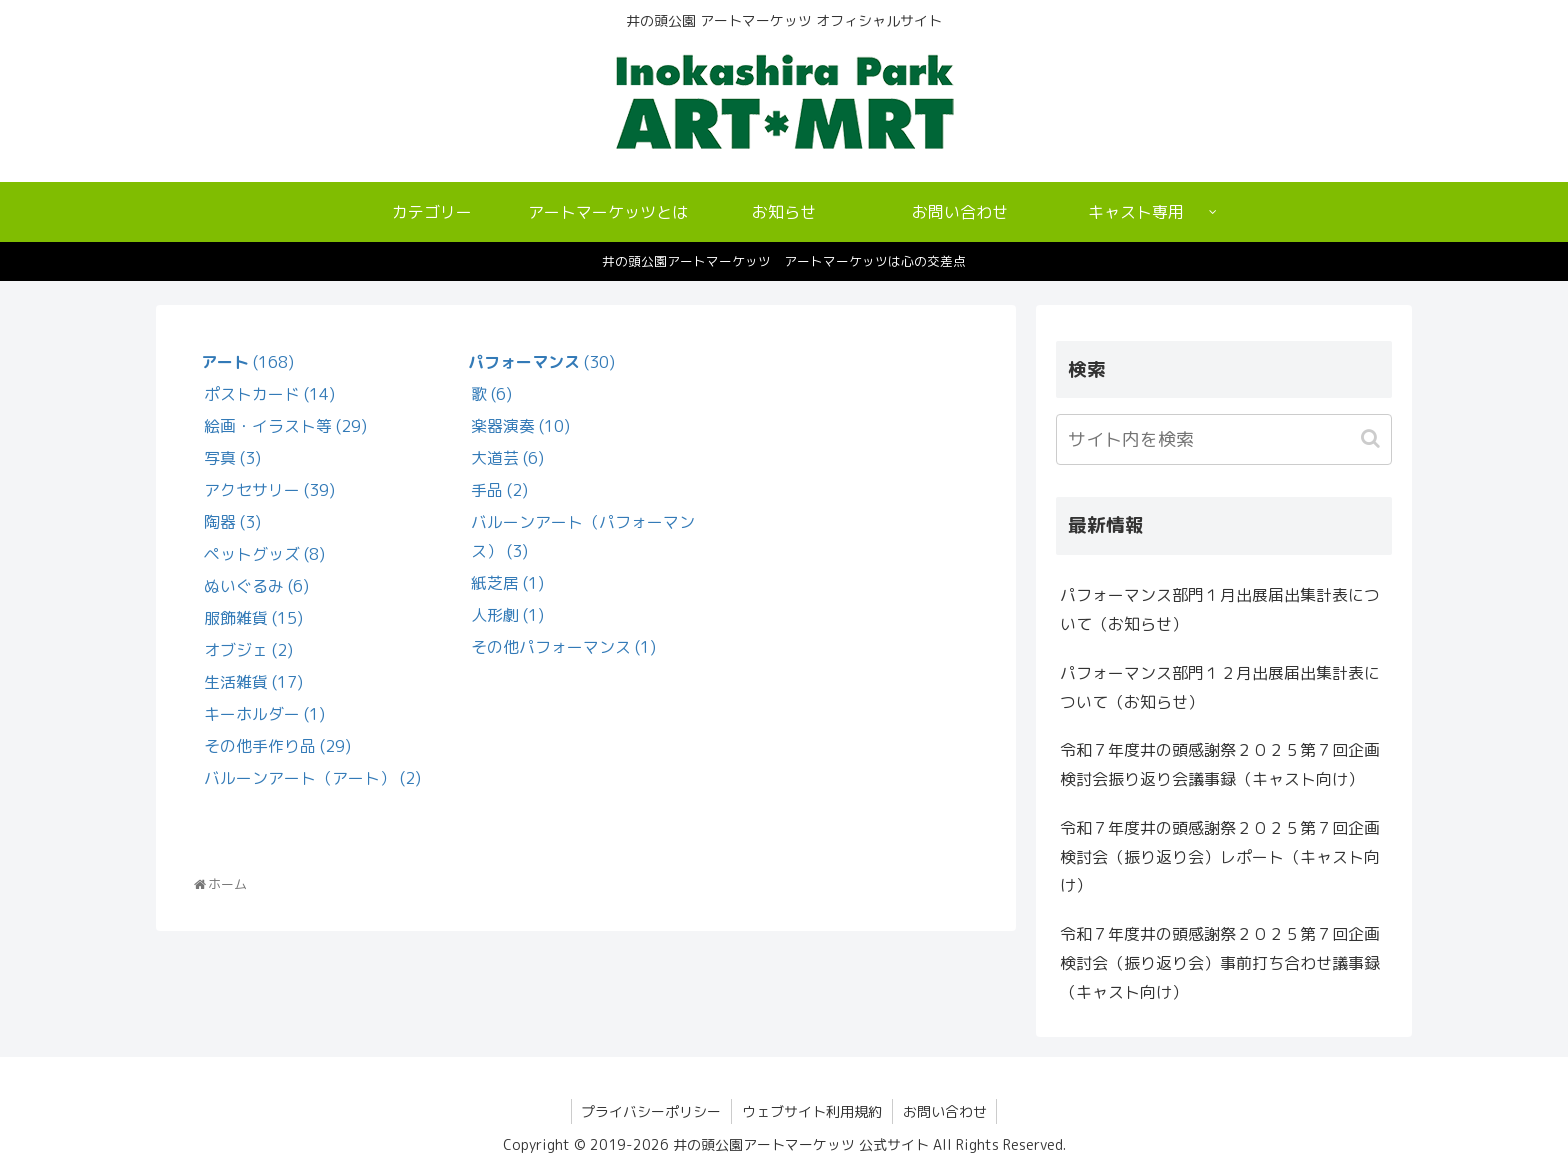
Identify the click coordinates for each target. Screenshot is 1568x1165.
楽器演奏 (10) (520, 426)
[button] (1372, 438)
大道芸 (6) (507, 458)
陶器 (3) (232, 522)
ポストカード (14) (269, 394)
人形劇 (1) (507, 615)
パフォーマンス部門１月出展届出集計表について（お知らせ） (1220, 609)
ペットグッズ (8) (264, 554)
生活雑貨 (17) (253, 682)
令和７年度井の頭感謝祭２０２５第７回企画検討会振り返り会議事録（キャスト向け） (1220, 764)
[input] (1224, 439)
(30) (541, 362)
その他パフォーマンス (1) (563, 647)
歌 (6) (491, 394)
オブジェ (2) (248, 650)
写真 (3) (232, 458)
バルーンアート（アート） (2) (312, 778)
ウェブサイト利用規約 (812, 1111)
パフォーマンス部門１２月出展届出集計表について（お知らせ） (1220, 687)
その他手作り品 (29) (277, 746)
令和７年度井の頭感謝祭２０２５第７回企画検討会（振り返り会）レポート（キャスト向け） (1220, 857)
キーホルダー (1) (264, 714)
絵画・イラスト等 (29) (285, 426)
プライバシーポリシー (651, 1111)
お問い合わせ (945, 1111)
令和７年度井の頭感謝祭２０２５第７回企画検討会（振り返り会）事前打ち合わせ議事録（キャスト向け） (1220, 963)
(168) (247, 362)
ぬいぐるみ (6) (256, 586)
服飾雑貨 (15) (253, 618)
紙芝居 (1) (507, 583)
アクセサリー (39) (269, 490)
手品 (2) (499, 490)
